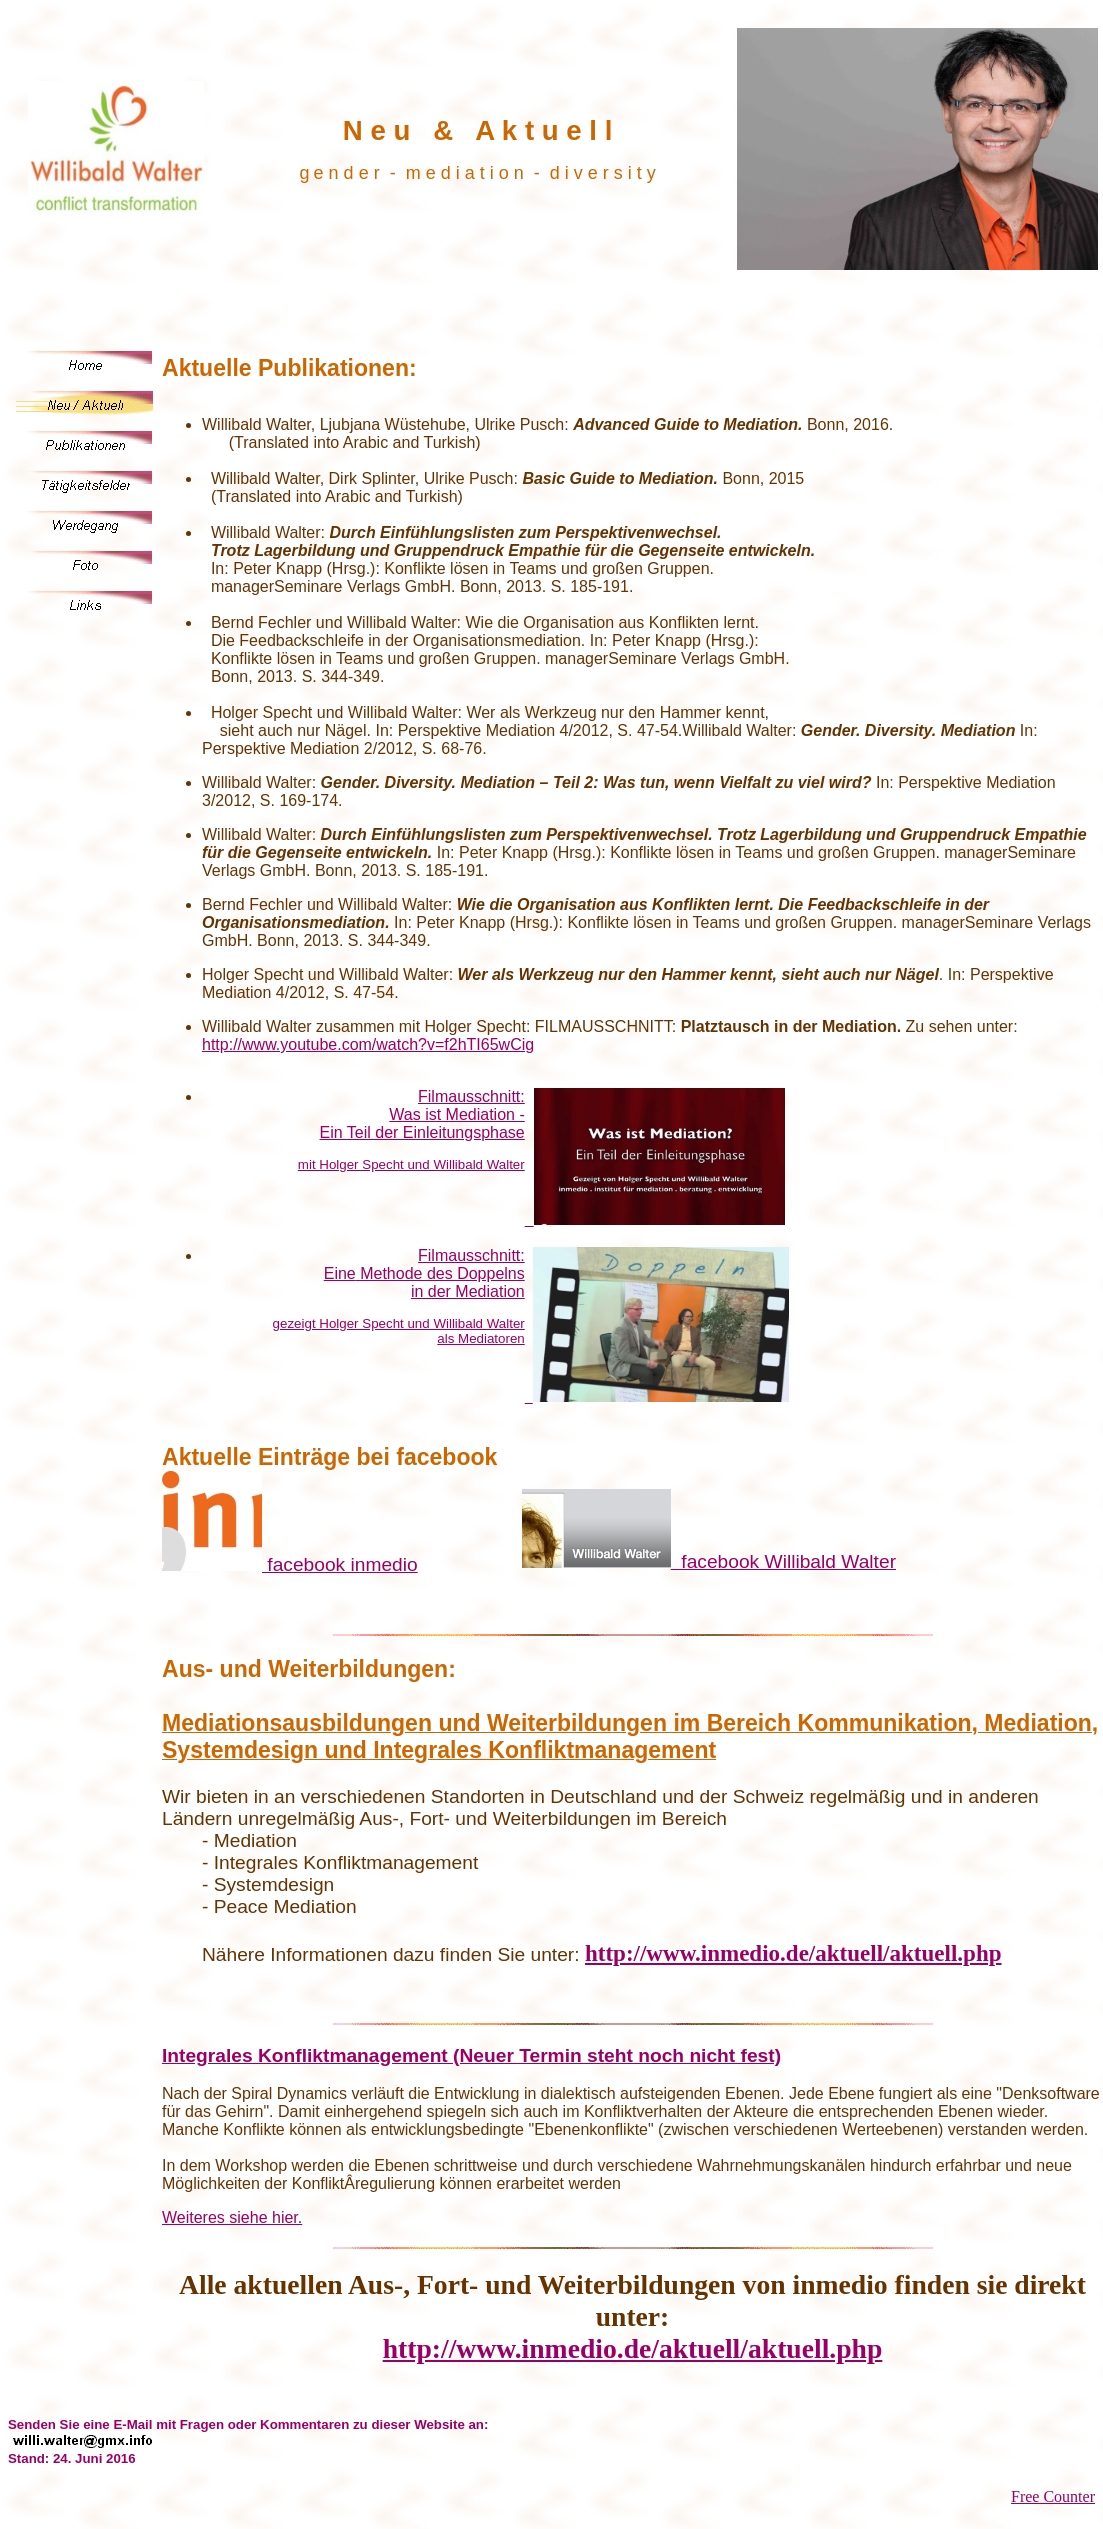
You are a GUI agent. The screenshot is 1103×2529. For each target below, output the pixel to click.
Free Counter (1053, 2496)
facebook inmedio (290, 1564)
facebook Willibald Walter (709, 1561)
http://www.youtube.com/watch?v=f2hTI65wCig (368, 1044)
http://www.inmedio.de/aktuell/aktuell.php (793, 1953)
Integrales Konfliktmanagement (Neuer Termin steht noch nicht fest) (471, 2055)
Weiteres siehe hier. (232, 2217)
